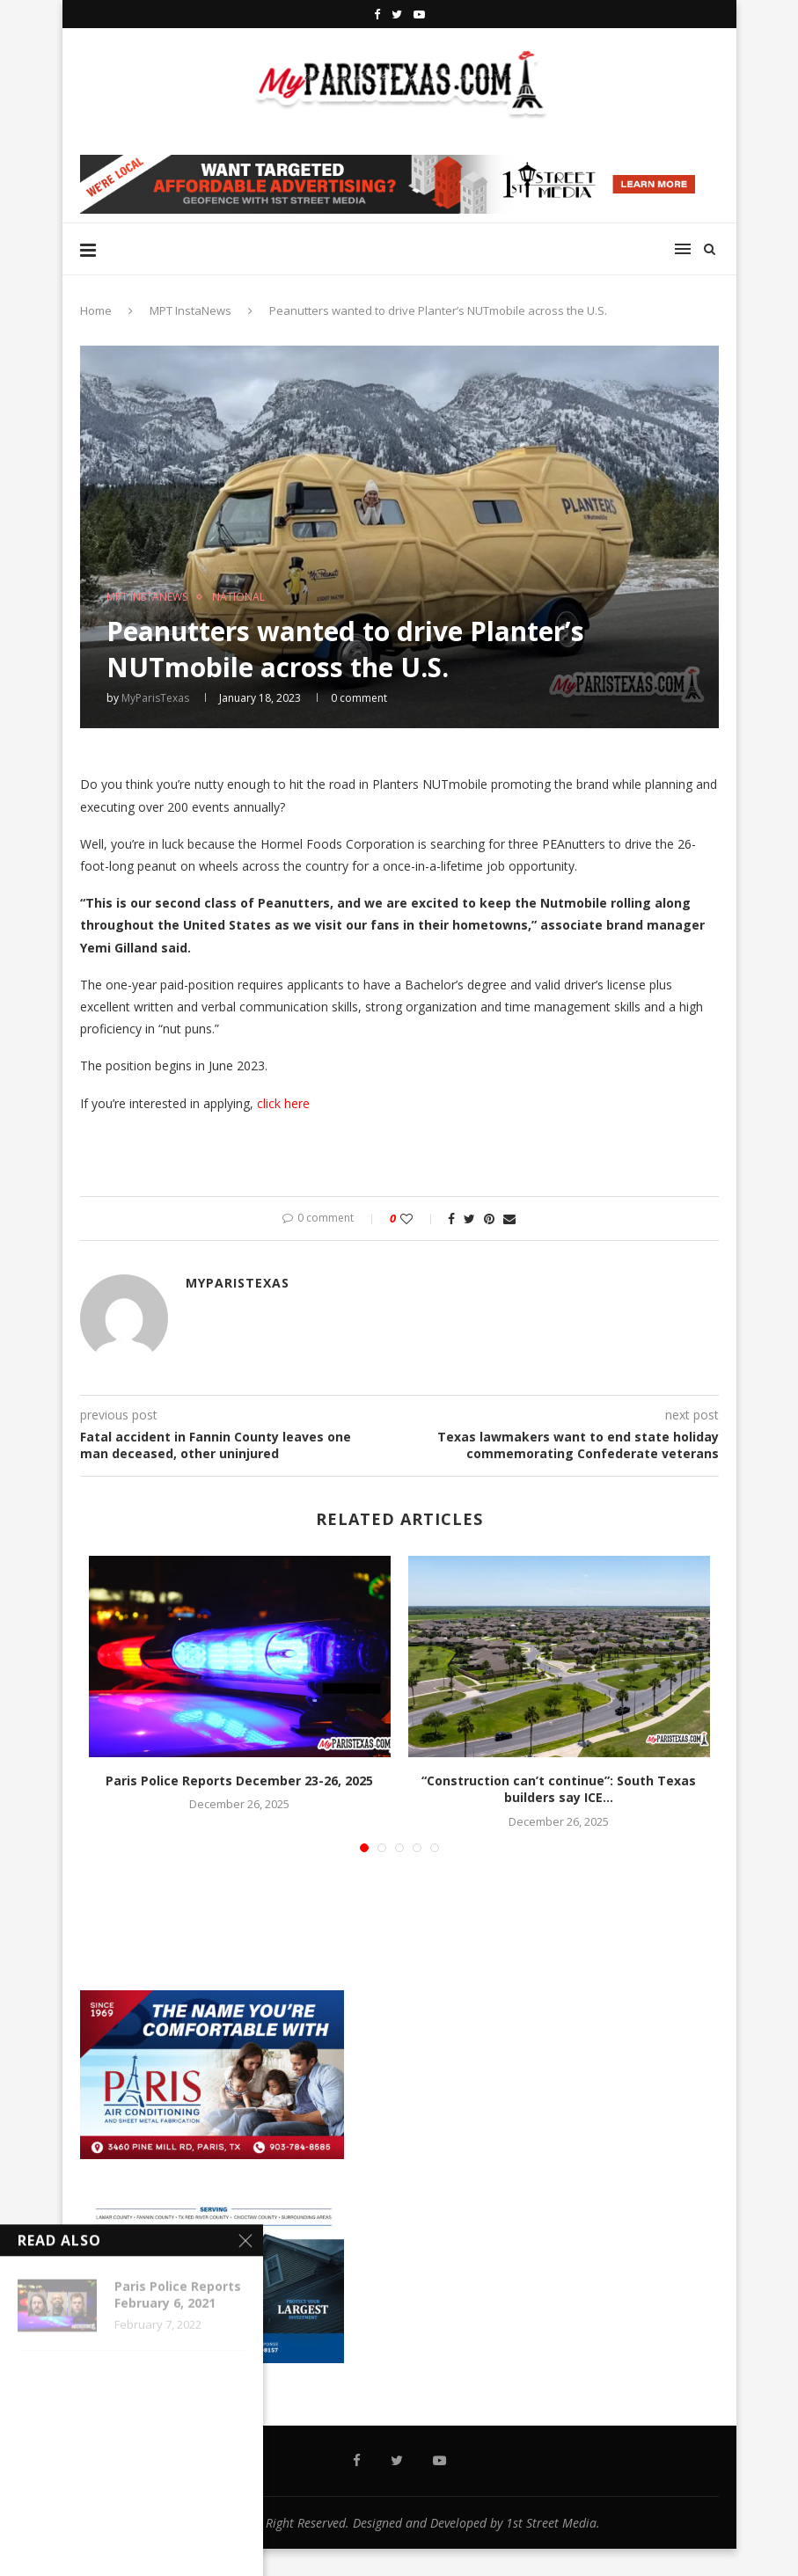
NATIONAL (238, 597)
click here (283, 1103)
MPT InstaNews (190, 310)
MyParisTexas (155, 697)
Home (96, 310)
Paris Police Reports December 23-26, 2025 (239, 1780)
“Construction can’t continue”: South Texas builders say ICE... (558, 1789)
